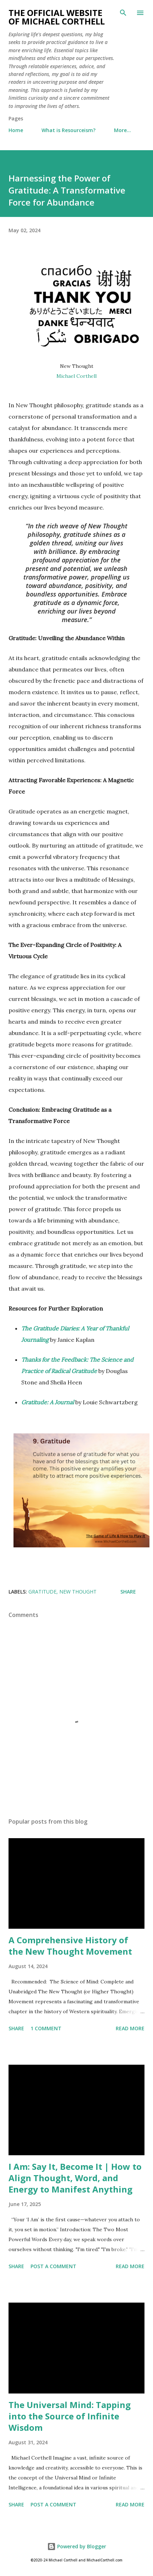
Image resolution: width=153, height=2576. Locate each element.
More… (122, 130)
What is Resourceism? (68, 130)
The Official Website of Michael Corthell (57, 17)
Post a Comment (53, 2266)
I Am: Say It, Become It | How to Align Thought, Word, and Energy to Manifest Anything (75, 2178)
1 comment (46, 2028)
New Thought (78, 1591)
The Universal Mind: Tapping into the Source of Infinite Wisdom (70, 2416)
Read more (130, 2028)
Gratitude (42, 1591)
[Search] (123, 13)
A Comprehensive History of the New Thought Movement (70, 1945)
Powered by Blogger (76, 2546)
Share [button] (128, 1591)
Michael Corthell (76, 376)
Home (16, 130)
